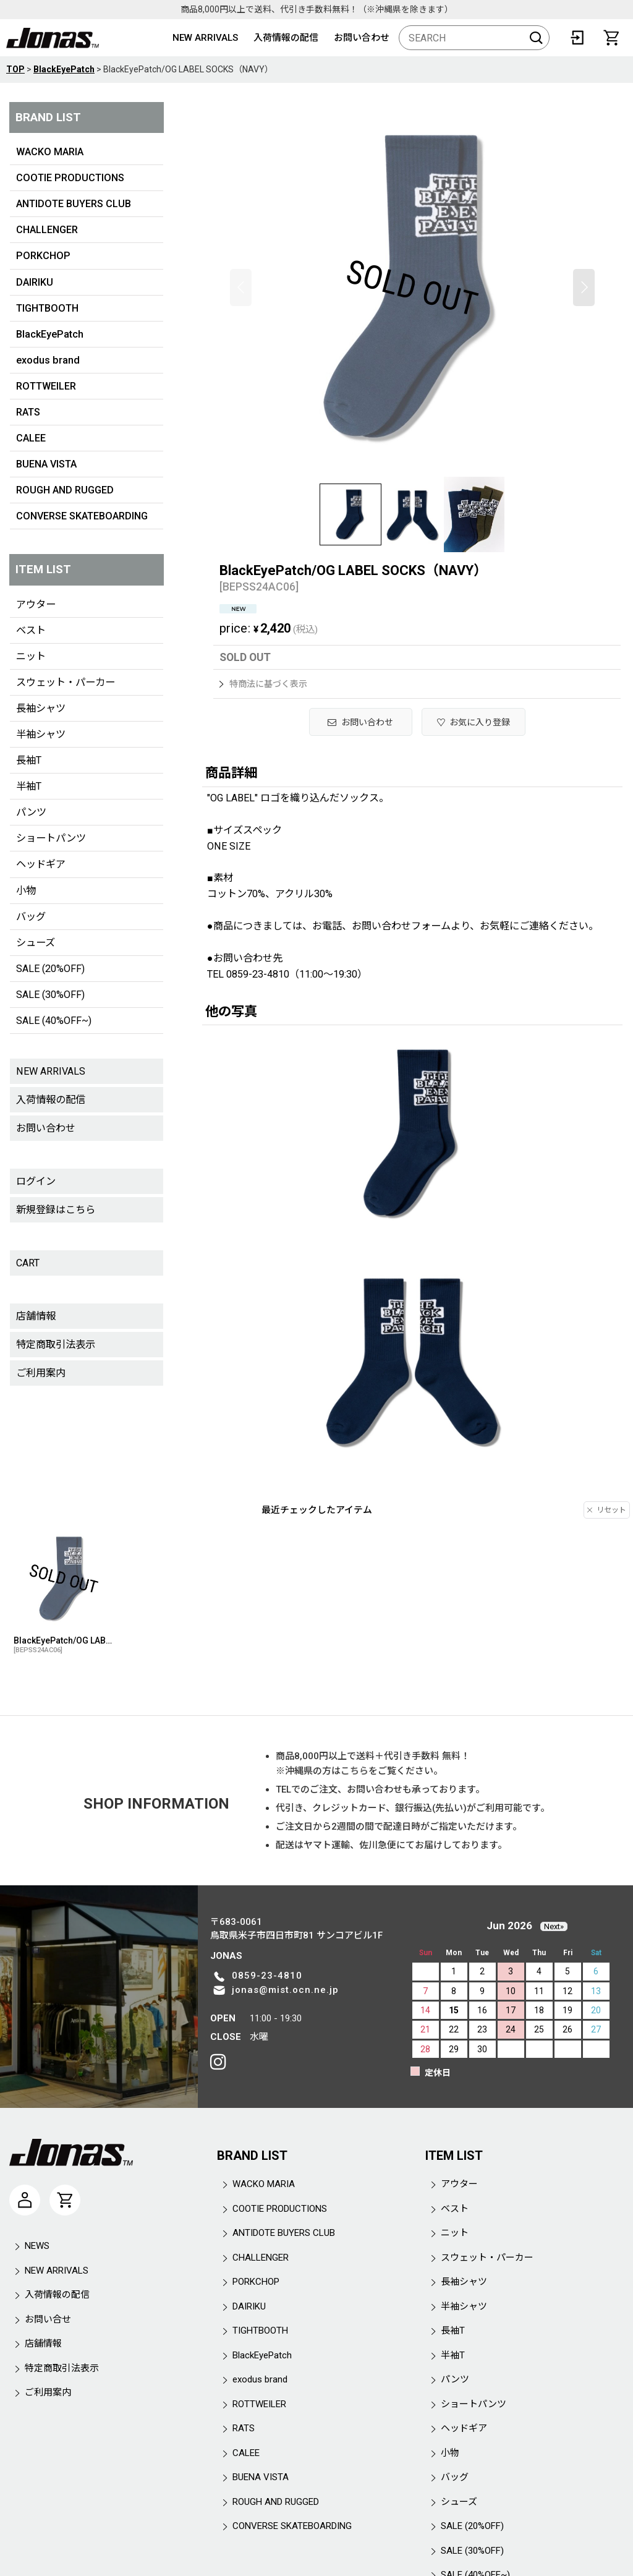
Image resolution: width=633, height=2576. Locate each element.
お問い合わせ (361, 37)
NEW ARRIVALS (205, 37)
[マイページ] (24, 2200)
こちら (354, 1770)
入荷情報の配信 (285, 37)
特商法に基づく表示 (263, 684)
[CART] (611, 37)
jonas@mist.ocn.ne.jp (285, 1989)
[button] (241, 287)
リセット (606, 1510)
